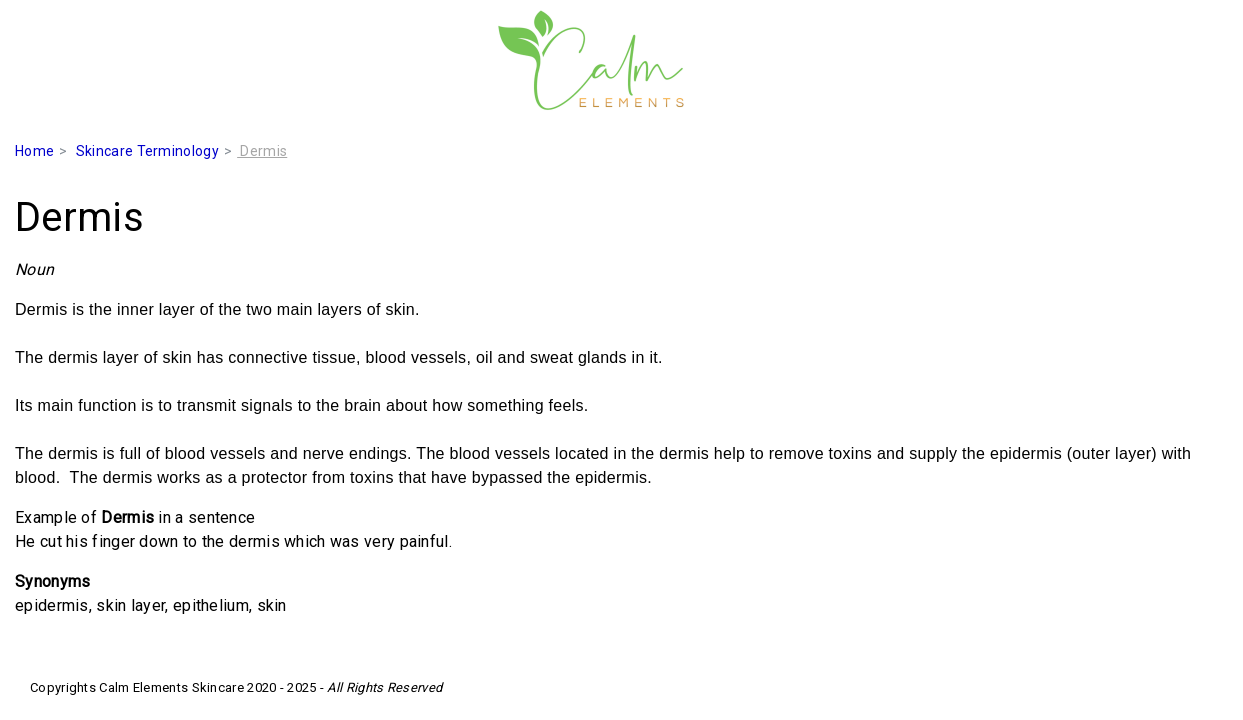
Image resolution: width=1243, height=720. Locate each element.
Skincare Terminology (147, 151)
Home (34, 151)
